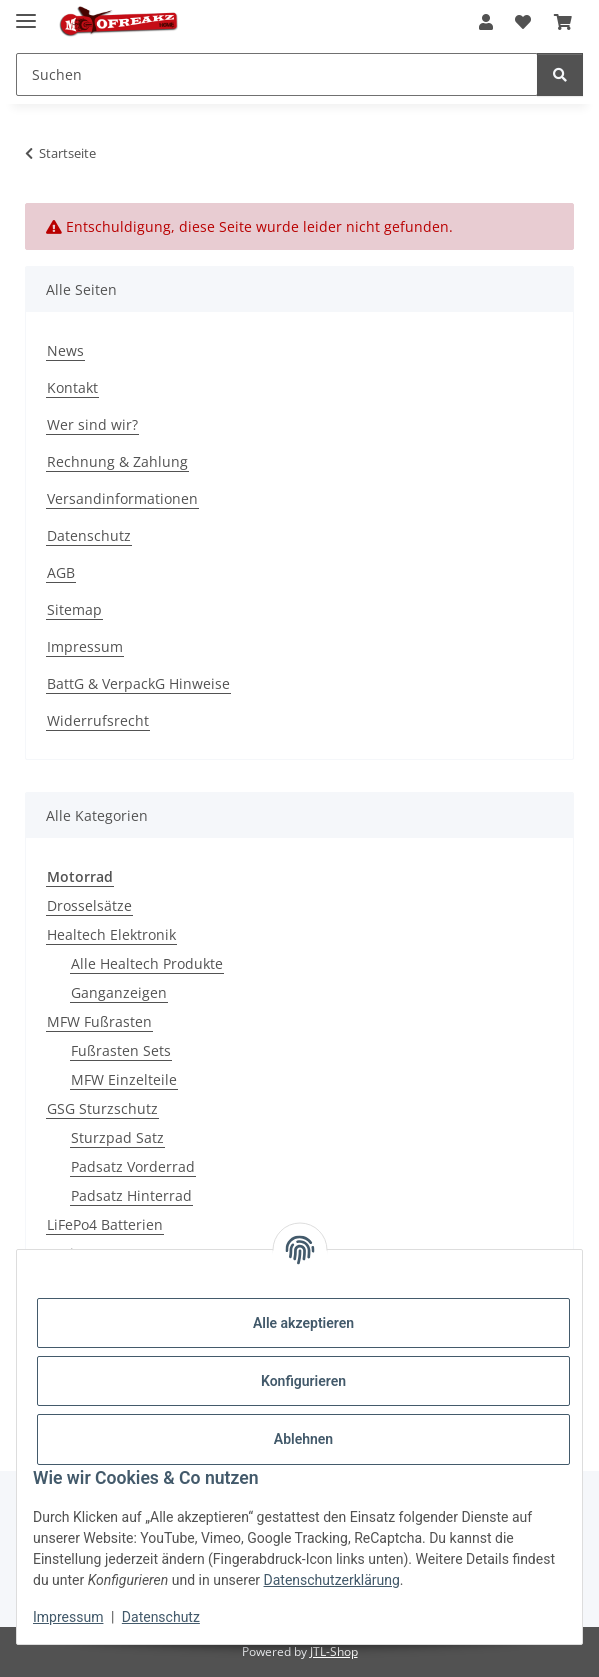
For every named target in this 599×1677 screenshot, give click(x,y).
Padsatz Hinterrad (131, 1195)
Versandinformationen (122, 498)
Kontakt (72, 387)
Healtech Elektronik (111, 934)
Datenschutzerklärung (332, 1580)
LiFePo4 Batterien (105, 1224)
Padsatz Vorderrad (133, 1166)
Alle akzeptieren (303, 1323)
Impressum (68, 1617)
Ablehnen (303, 1439)
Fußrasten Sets (121, 1050)
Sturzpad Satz (117, 1137)
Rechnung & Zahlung (117, 461)
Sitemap (74, 609)
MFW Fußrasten (99, 1021)
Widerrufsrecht (98, 720)
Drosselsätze (89, 905)
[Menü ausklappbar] (26, 12)
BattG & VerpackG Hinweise (138, 683)
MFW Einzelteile (124, 1079)
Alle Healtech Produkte (147, 963)
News (65, 350)
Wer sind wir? (92, 424)
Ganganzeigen (119, 992)
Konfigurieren (303, 1381)
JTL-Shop (334, 1651)
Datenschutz (161, 1617)
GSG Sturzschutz (102, 1108)
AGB (61, 572)
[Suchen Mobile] (277, 74)
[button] (486, 22)
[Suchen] (560, 74)
